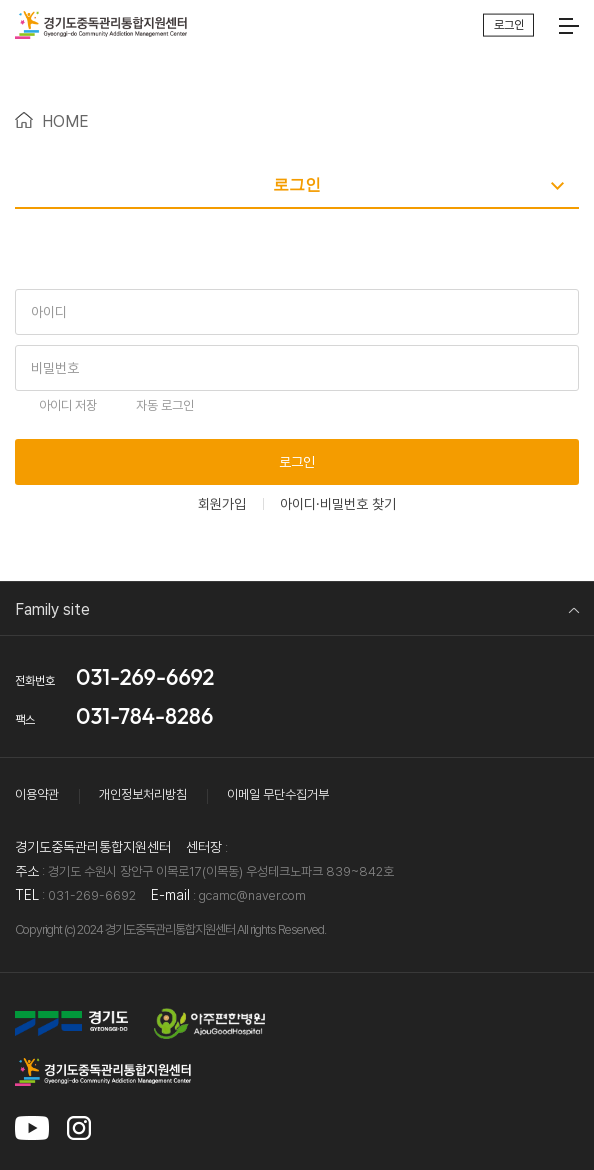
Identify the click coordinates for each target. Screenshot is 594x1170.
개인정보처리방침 (143, 794)
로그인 (297, 462)
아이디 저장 (68, 405)
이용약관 (37, 794)
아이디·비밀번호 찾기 (338, 504)
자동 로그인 (165, 405)
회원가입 (222, 504)
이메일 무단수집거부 (278, 794)
